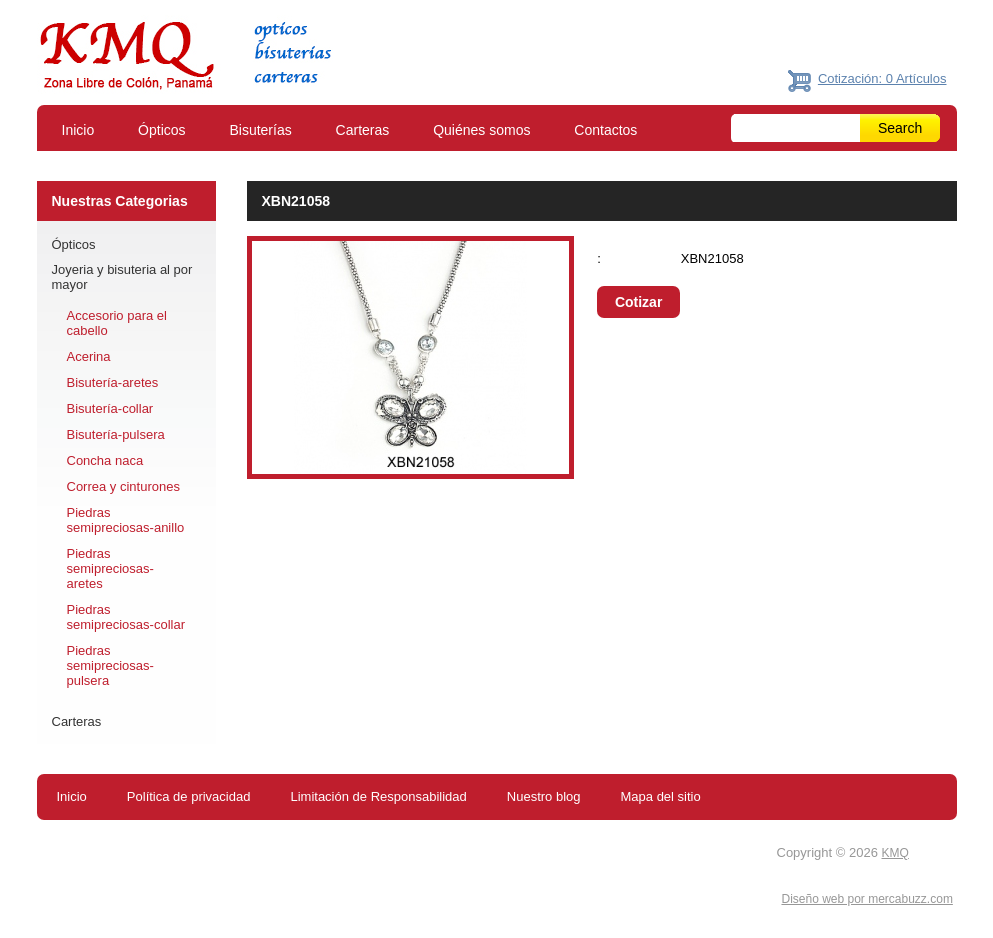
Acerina (89, 356)
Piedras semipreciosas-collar (126, 617)
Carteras (363, 130)
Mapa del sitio (661, 796)
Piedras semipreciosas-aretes (110, 568)
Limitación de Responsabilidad (378, 796)
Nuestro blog (544, 796)
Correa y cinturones (123, 486)
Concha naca (105, 460)
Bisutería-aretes (113, 382)
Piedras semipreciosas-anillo (126, 520)
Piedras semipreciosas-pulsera (110, 665)
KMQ (895, 853)
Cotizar (638, 302)
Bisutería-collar (110, 408)
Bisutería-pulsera (116, 434)
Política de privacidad (189, 796)
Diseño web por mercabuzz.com (866, 899)
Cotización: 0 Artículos (882, 78)
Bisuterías (260, 130)
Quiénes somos (481, 130)
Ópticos (161, 130)
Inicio (78, 130)
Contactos (605, 130)
